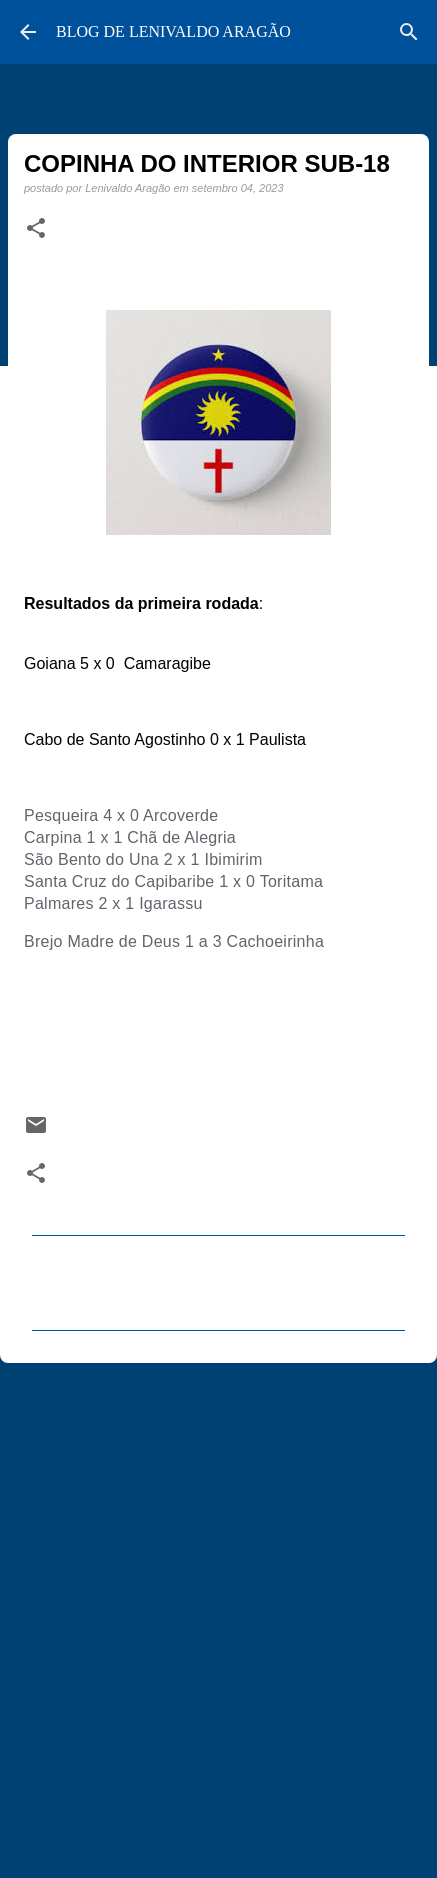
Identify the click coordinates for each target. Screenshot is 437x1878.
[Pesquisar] (409, 32)
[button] (36, 229)
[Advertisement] (218, 1611)
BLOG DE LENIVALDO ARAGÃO (173, 31)
